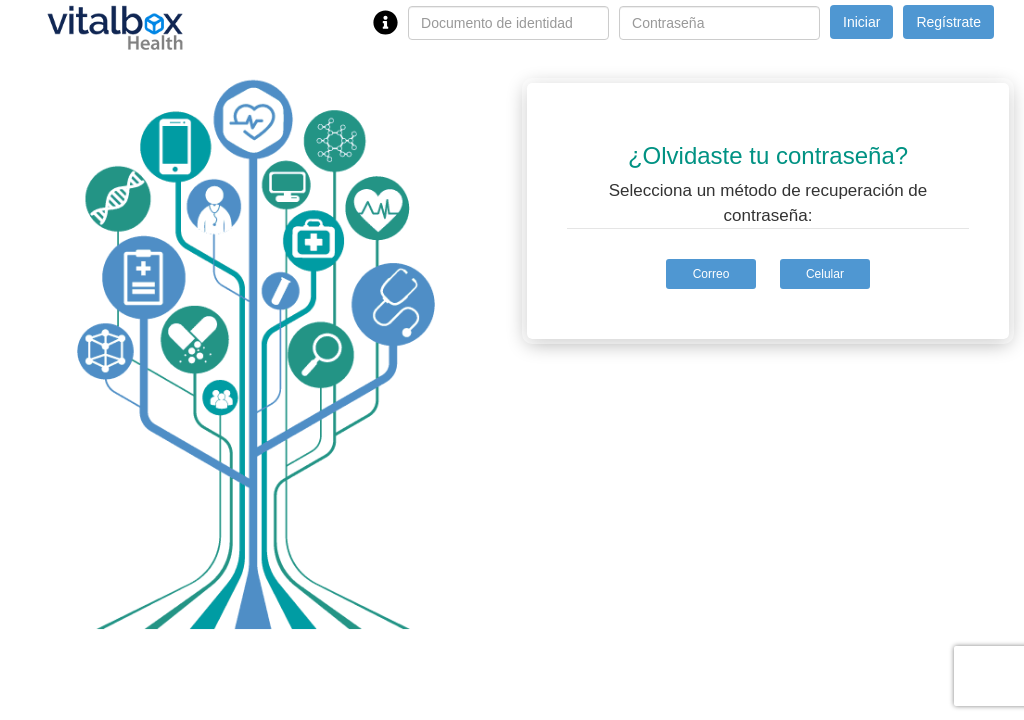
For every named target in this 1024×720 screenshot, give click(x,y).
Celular (825, 274)
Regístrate (948, 22)
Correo (711, 274)
